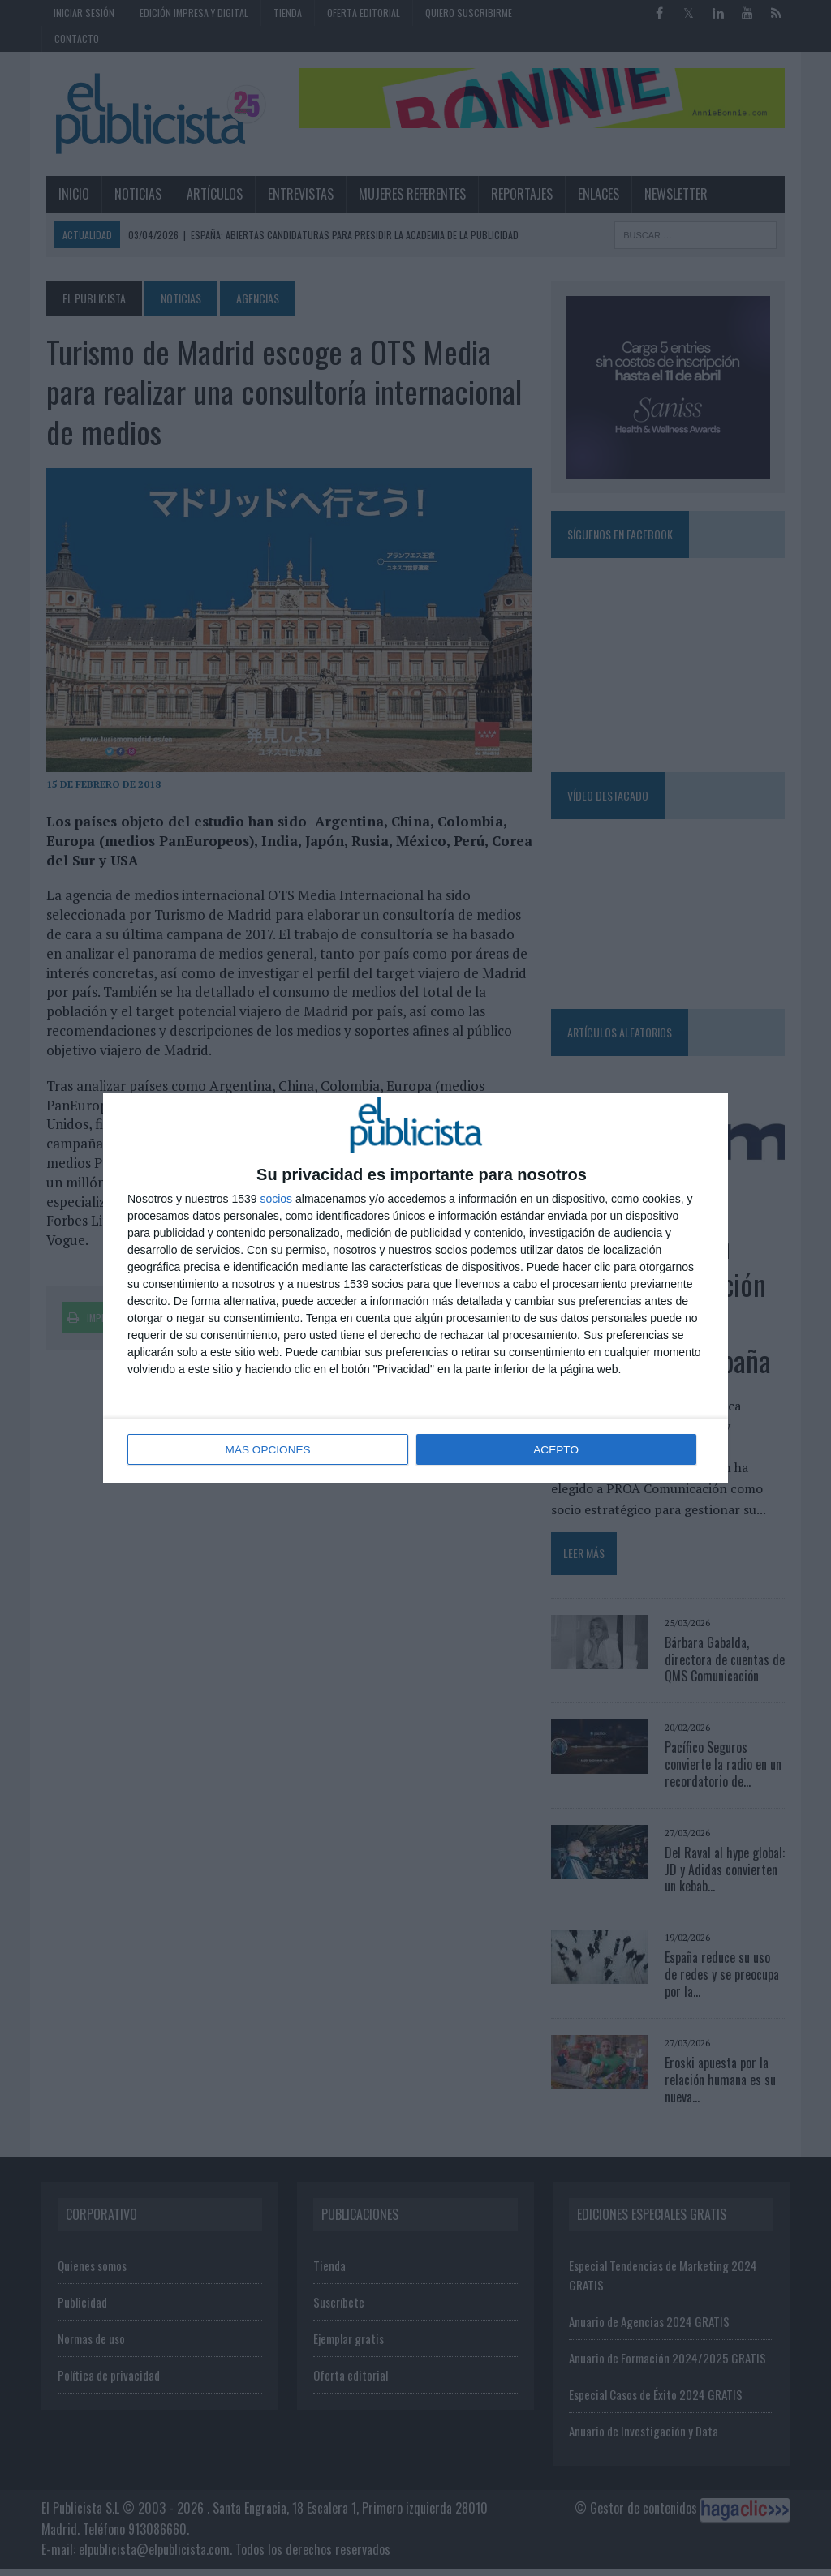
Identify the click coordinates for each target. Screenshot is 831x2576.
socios (276, 1199)
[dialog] (415, 1288)
